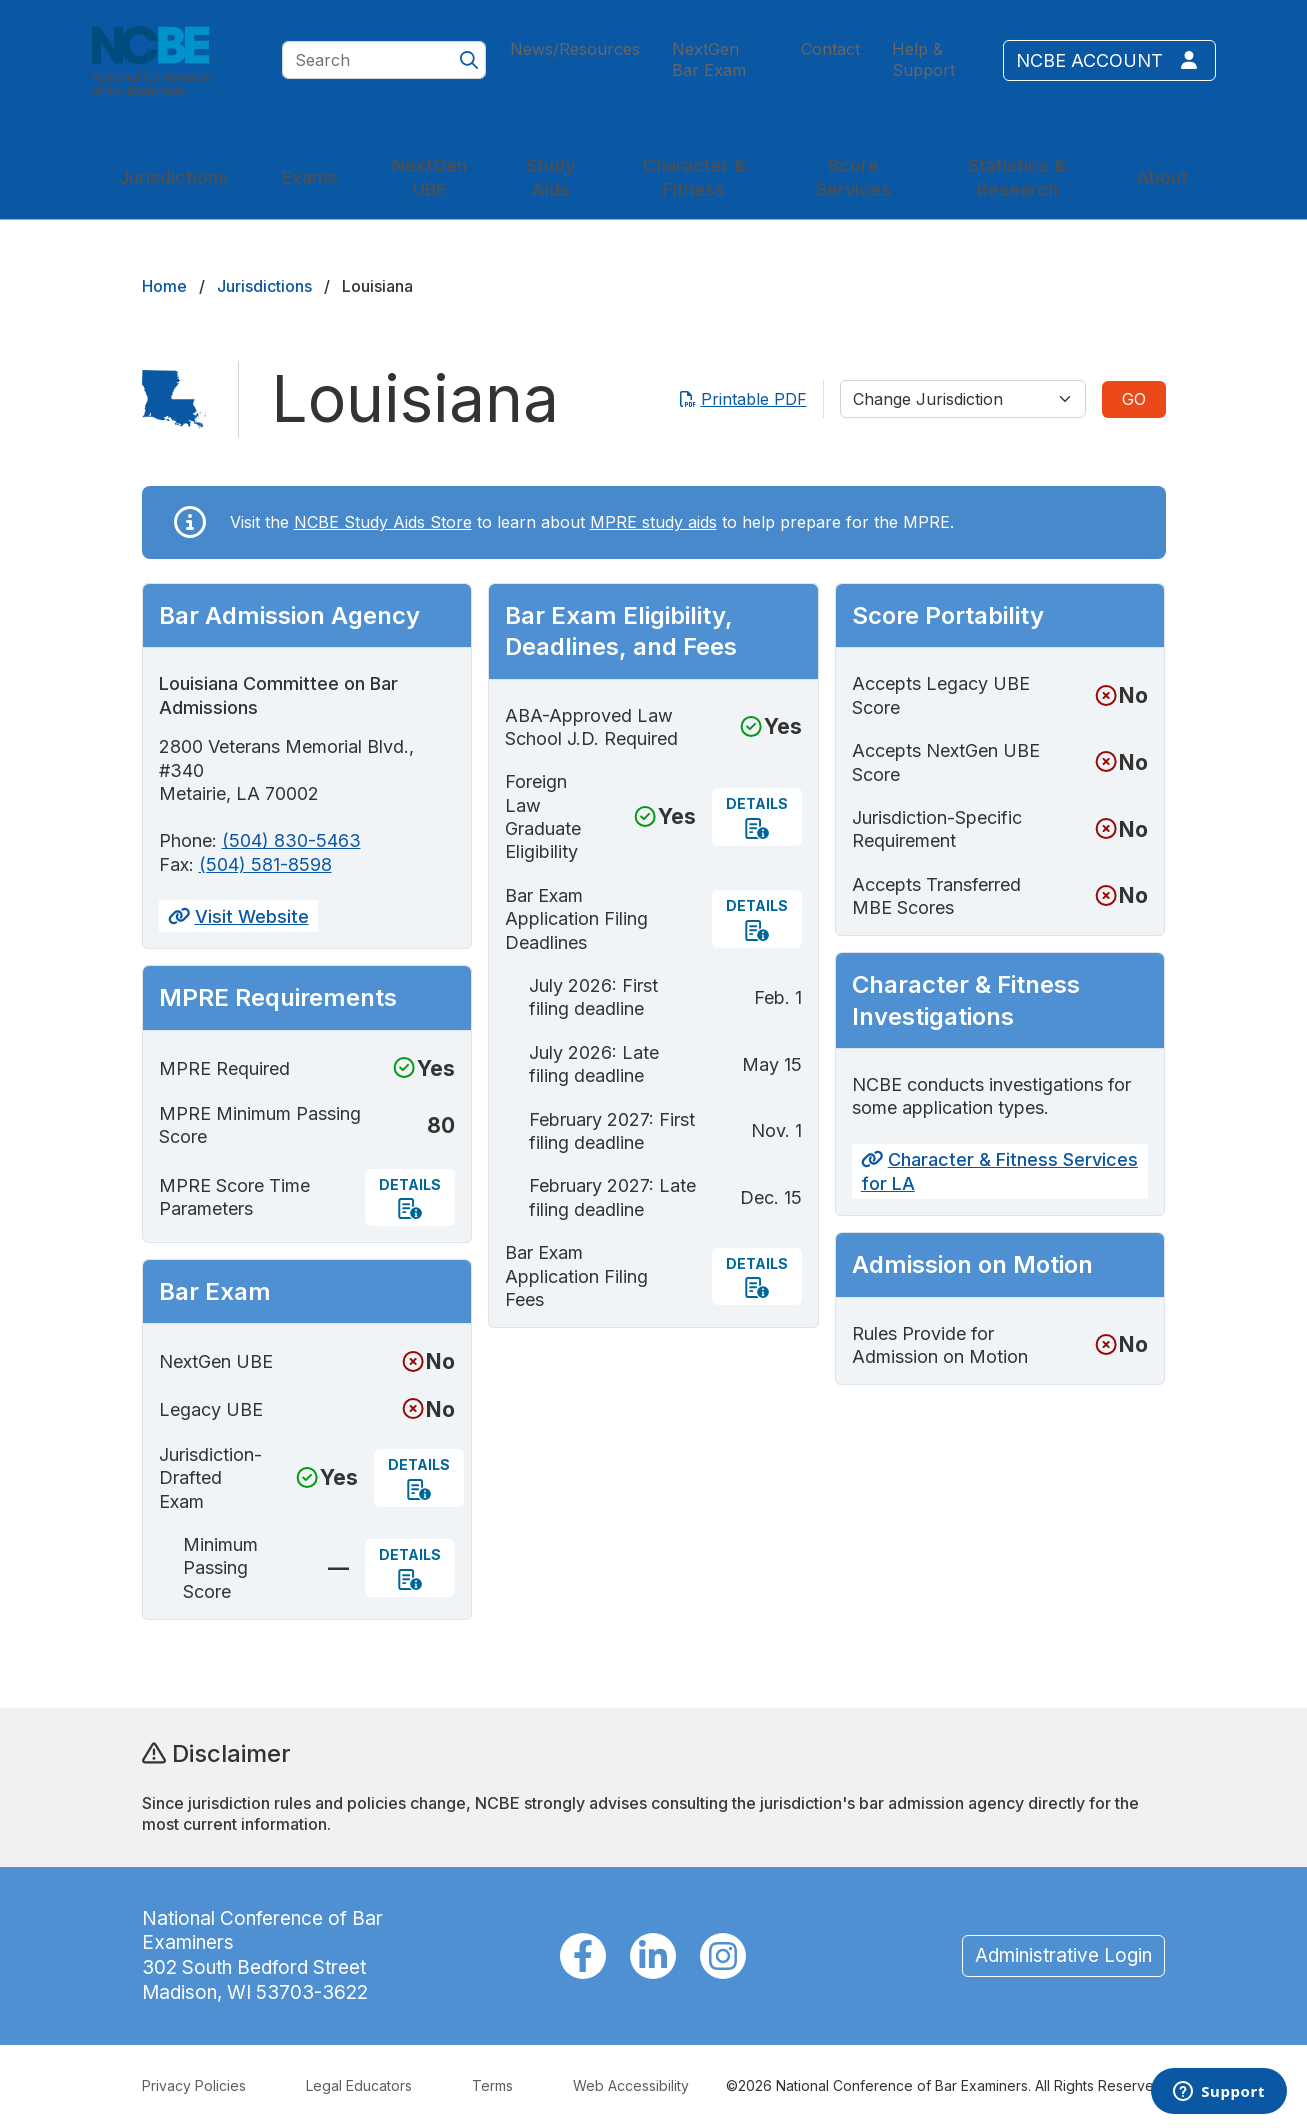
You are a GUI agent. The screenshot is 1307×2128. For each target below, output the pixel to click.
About (1162, 177)
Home (164, 286)
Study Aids (550, 177)
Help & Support (923, 59)
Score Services (853, 177)
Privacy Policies (194, 2085)
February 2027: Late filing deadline (612, 1197)
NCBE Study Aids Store (383, 522)
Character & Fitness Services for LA (999, 1171)
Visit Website (238, 916)
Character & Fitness (694, 177)
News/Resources (575, 49)
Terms (492, 2085)
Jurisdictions (173, 177)
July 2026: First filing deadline (593, 997)
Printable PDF (743, 399)
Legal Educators (359, 2085)
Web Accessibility (631, 2085)
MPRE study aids (653, 522)
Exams (310, 177)
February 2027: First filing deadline (612, 1131)
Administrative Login (1063, 1955)
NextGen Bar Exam (709, 59)
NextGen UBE (429, 177)
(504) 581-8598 (265, 864)
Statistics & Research (1017, 177)
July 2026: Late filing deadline (594, 1064)
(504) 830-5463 (291, 840)
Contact (830, 49)
